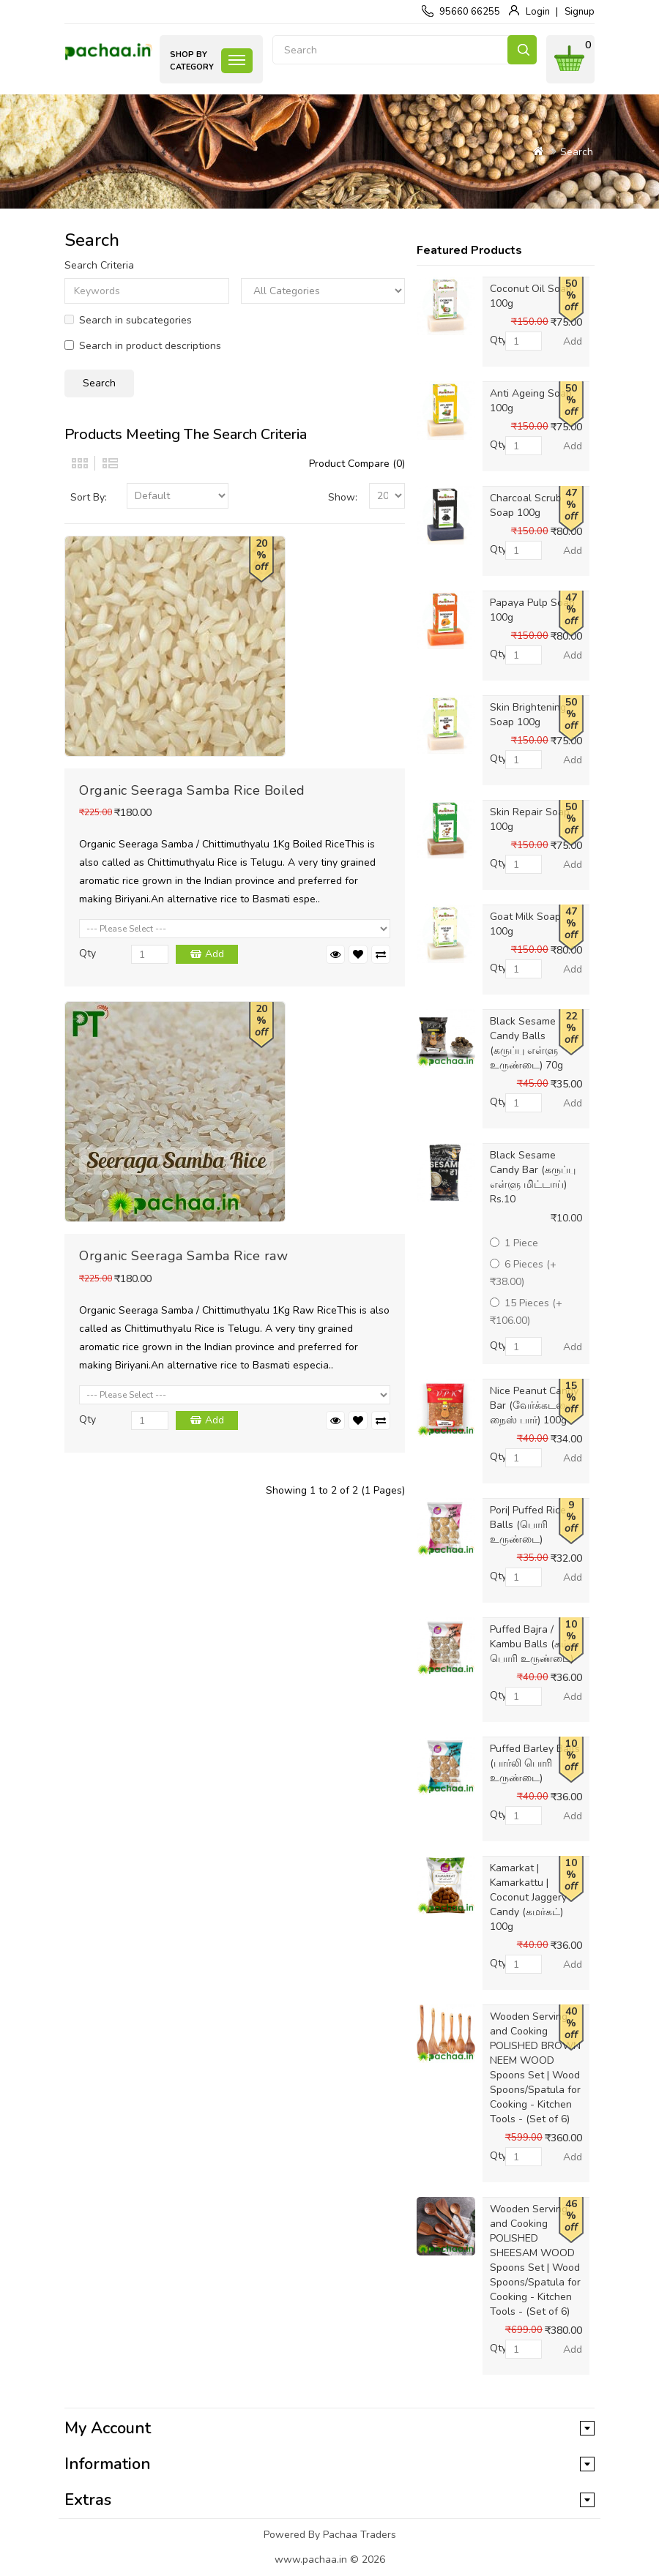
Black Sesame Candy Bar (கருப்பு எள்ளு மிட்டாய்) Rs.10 (533, 1177)
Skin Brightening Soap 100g (528, 714)
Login (538, 11)
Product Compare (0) (357, 464)
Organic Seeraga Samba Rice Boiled (192, 790)
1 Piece (514, 1243)
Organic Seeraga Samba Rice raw (183, 1256)
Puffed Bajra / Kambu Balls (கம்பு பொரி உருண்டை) (533, 1644)
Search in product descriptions (142, 346)
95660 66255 (469, 11)
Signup (580, 11)
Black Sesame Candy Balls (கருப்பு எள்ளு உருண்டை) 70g (526, 1043)
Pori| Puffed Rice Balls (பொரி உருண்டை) (528, 1524)
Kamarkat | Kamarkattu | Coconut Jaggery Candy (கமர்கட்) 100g (528, 1897)
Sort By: (88, 497)
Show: (342, 497)
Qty (87, 953)
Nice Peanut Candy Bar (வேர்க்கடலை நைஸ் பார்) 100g (534, 1405)
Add (214, 954)
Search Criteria (99, 265)
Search (522, 49)
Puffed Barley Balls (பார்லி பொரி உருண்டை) (535, 1763)
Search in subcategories (128, 320)
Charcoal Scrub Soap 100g (526, 505)
